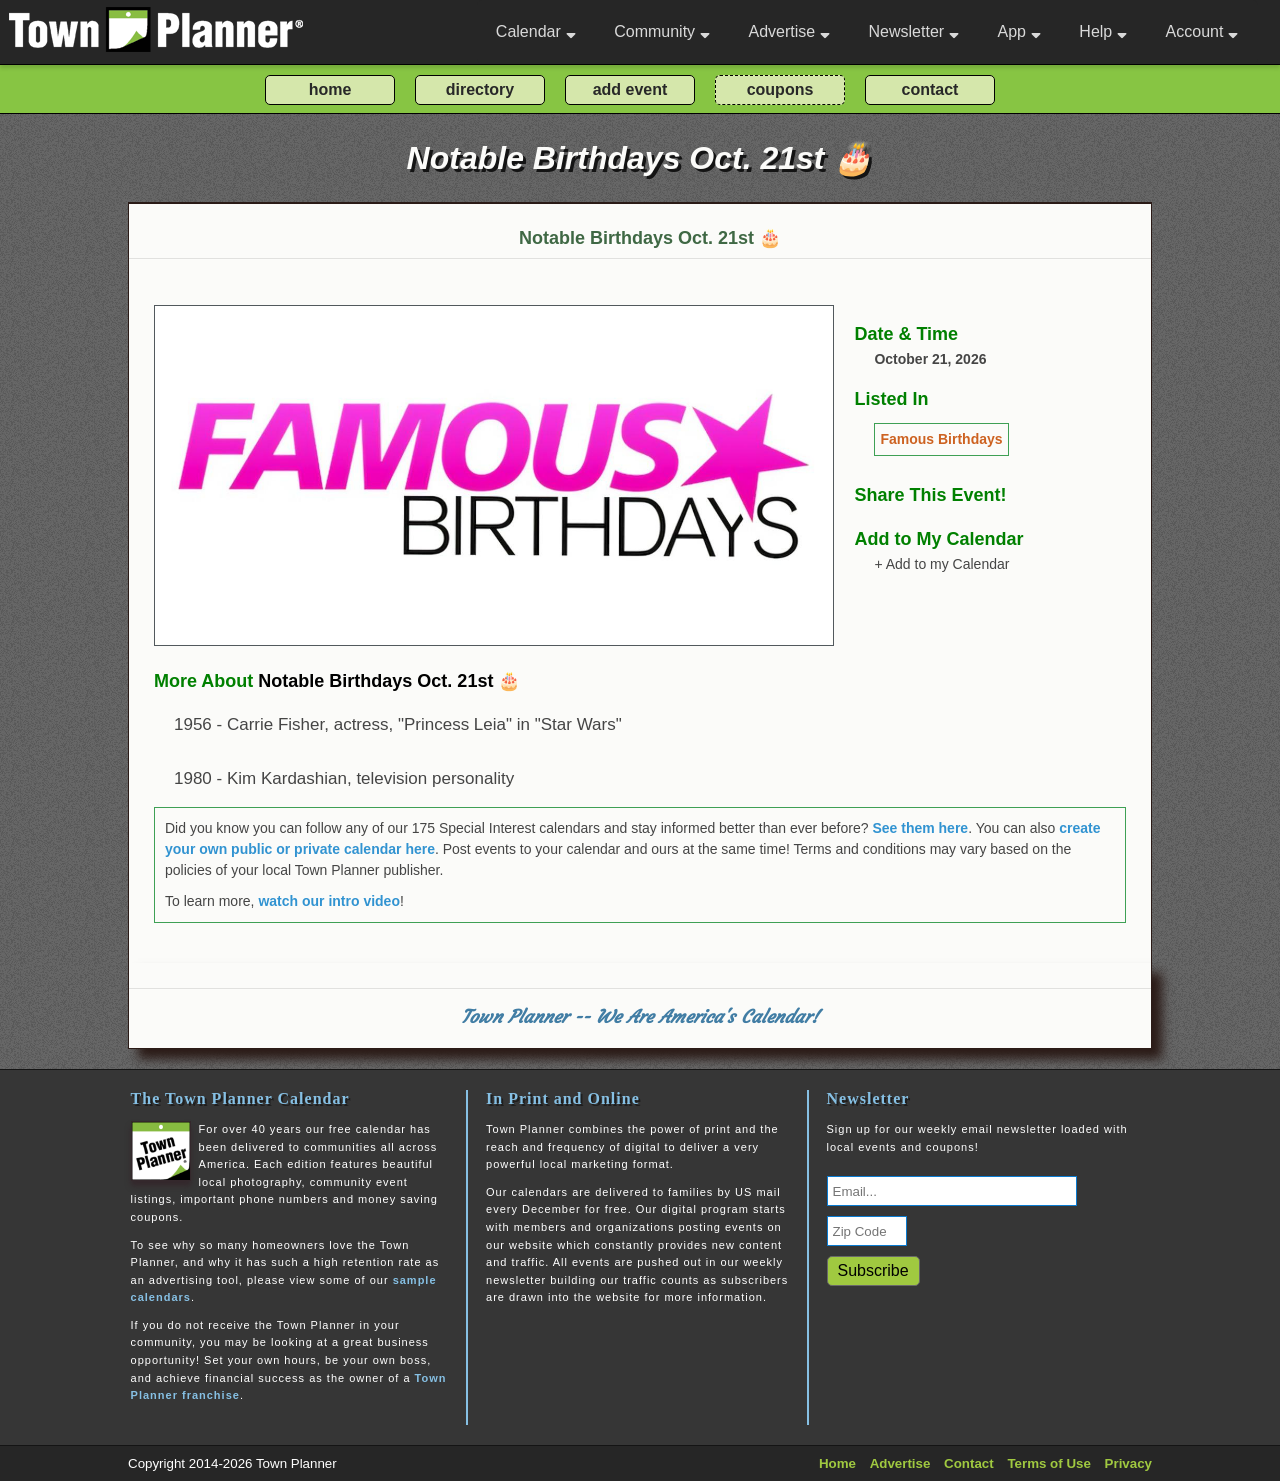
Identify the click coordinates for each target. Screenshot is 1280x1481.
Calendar (536, 31)
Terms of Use (1048, 1463)
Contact (969, 1463)
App (1018, 31)
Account (1202, 31)
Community (662, 31)
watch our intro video (329, 901)
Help (1103, 31)
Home (837, 1463)
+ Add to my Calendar (941, 564)
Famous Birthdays (941, 439)
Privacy (1128, 1463)
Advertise (789, 31)
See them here (920, 828)
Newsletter (914, 31)
